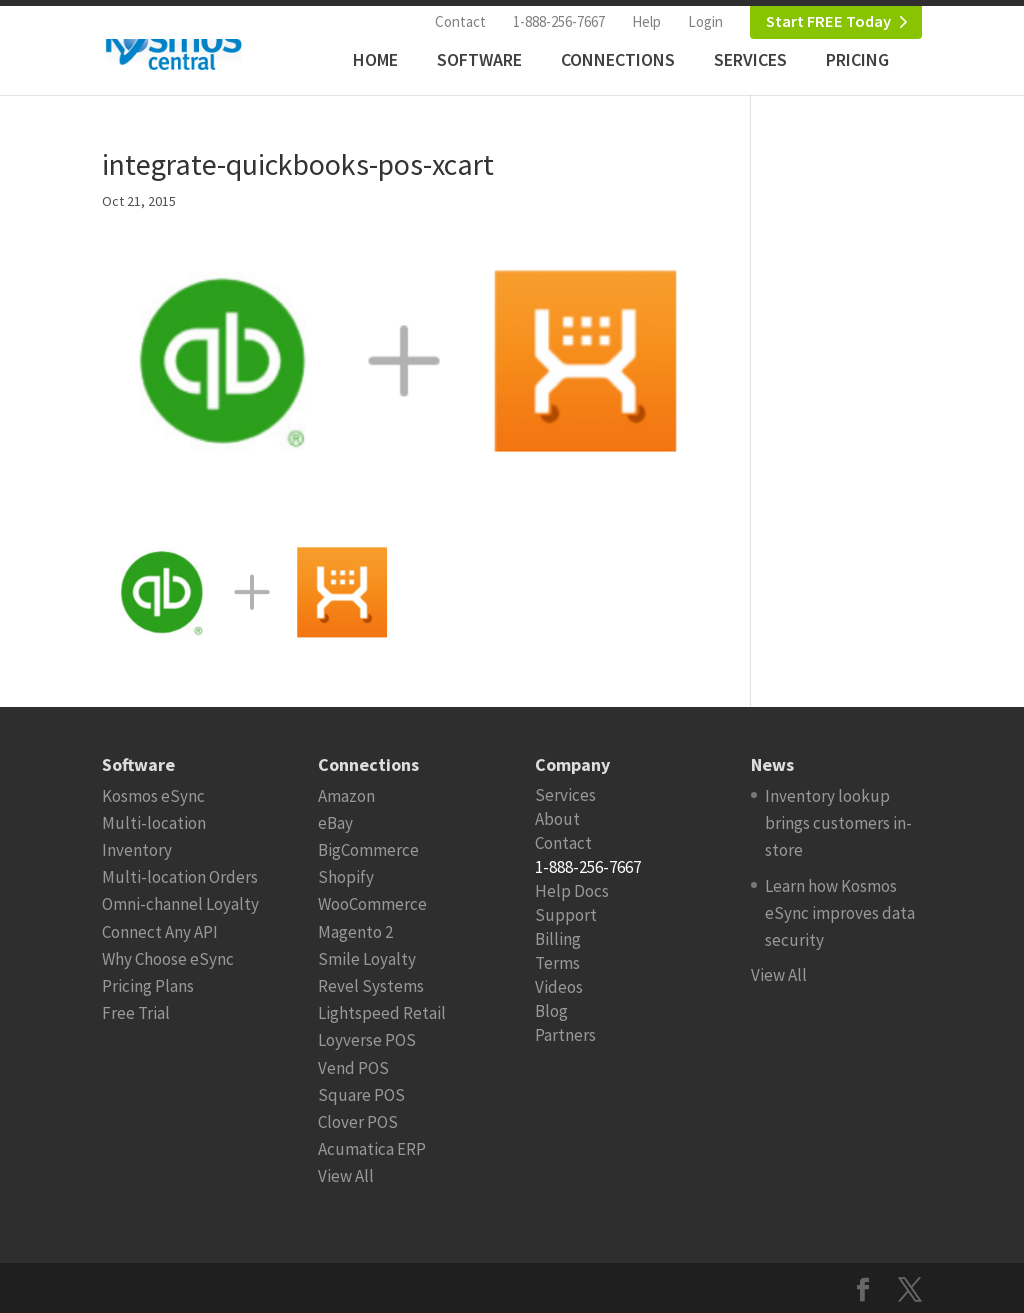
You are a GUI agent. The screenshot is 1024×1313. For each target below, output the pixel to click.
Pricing (857, 59)
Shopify (346, 877)
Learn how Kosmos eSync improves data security (840, 913)
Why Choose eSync (168, 959)
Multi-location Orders (180, 877)
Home (375, 59)
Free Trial (136, 1013)
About (557, 819)
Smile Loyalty (367, 959)
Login (705, 21)
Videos (559, 987)
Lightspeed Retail (382, 1013)
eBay (335, 823)
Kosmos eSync (153, 796)
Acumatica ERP (372, 1149)
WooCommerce (372, 904)
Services (750, 59)
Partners (565, 1035)
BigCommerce (368, 850)
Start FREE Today (828, 21)
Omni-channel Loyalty (180, 904)
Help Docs (572, 891)
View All (346, 1176)
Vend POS (353, 1068)
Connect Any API (160, 932)
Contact (460, 21)
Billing (558, 939)
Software (479, 59)
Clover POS (358, 1122)
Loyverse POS (367, 1040)
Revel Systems (371, 986)
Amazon (346, 796)
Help (646, 21)
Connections (618, 59)
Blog (551, 1011)
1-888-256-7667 (559, 21)
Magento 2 (355, 932)
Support (566, 915)
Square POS (361, 1095)
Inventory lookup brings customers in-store (838, 823)
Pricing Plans (148, 986)
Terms (557, 963)
